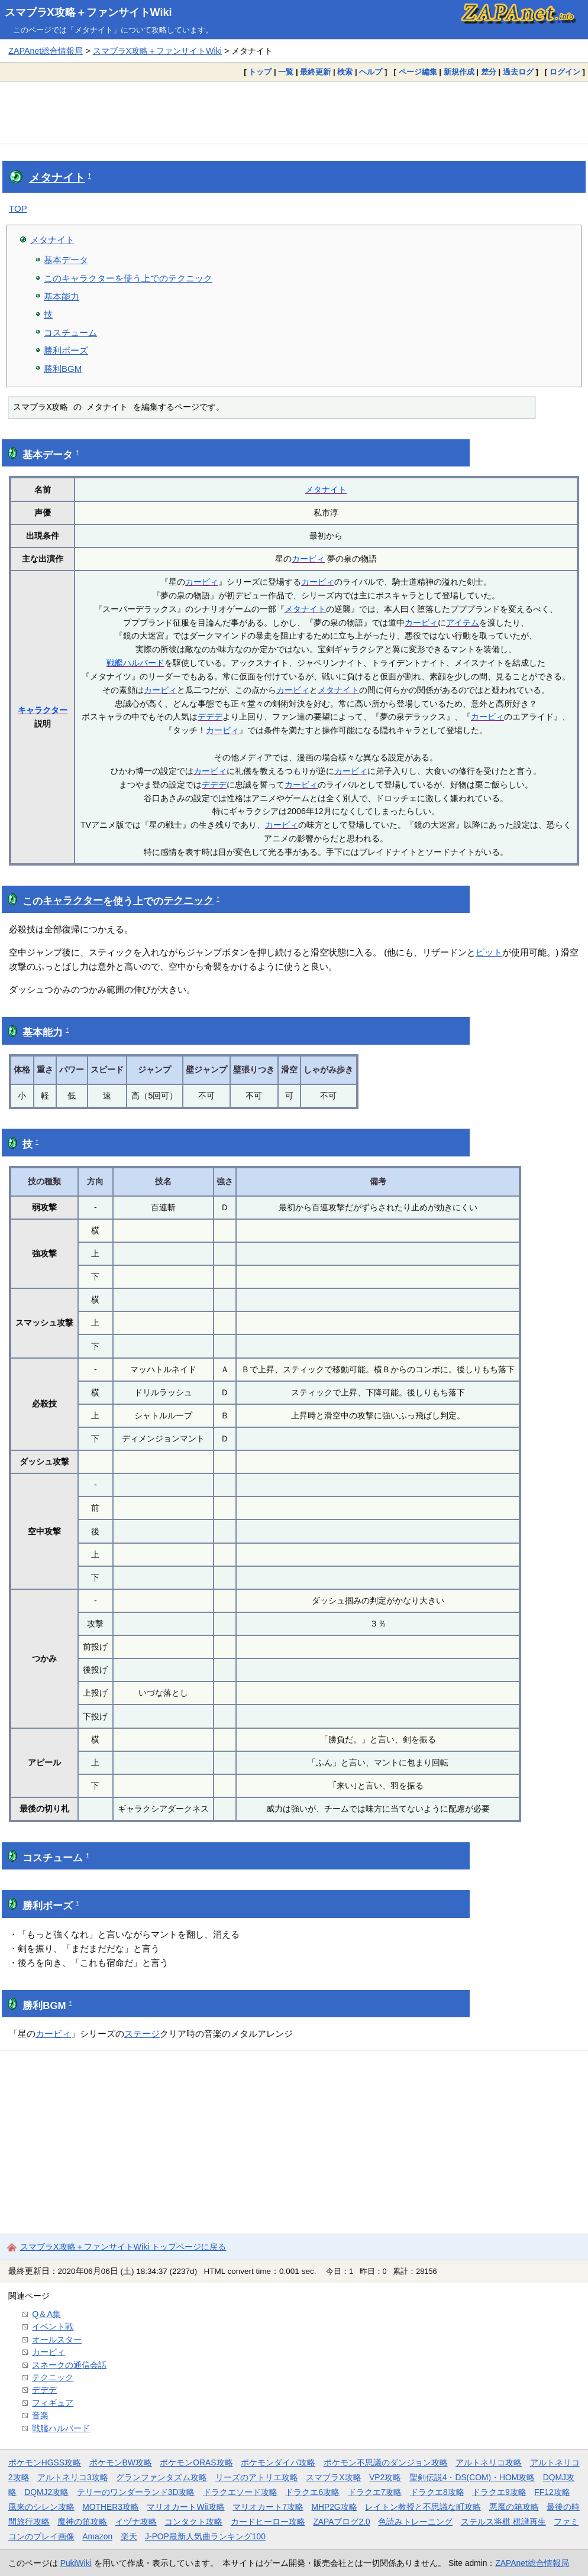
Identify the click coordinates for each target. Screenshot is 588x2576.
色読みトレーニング (415, 2521)
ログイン (565, 71)
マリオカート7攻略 (267, 2507)
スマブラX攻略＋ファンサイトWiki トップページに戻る (123, 2246)
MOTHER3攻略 (110, 2507)
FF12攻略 (552, 2492)
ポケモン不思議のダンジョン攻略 (386, 2462)
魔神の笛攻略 (82, 2521)
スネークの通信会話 (69, 2365)
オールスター (57, 2339)
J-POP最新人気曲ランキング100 (205, 2536)
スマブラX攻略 (333, 2477)
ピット (489, 952)
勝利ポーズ (66, 350)
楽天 (129, 2536)
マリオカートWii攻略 (185, 2507)
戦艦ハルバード (135, 663)
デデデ (210, 716)
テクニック (188, 900)
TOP (18, 208)
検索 (345, 71)
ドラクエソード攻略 (240, 2492)
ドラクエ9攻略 (499, 2492)
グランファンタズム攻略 (161, 2477)
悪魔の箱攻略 (514, 2507)
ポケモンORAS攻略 (196, 2462)
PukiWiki (76, 2563)
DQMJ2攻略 (46, 2492)
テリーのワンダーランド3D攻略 (136, 2492)
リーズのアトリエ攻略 (256, 2477)
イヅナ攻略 (136, 2521)
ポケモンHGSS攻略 (44, 2462)
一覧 (285, 71)
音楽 (40, 2415)
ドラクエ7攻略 (375, 2492)
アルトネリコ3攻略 (72, 2477)
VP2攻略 (385, 2477)
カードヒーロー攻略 (268, 2521)
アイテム (462, 622)
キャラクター (42, 710)
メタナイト (57, 177)
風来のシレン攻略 (41, 2507)
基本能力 (61, 296)
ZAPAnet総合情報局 (45, 51)
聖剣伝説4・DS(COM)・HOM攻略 (472, 2477)
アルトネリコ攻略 (488, 2462)
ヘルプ (370, 71)
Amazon (97, 2536)
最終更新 (315, 71)
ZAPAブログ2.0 (341, 2521)
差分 (488, 71)
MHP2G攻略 (334, 2507)
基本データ (66, 260)
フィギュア (52, 2402)
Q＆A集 (46, 2314)
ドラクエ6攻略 (312, 2492)
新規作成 (459, 71)
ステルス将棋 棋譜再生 (503, 2521)
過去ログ (518, 71)
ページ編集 (418, 71)
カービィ (308, 558)
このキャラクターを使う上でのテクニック (128, 278)
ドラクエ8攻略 (437, 2492)
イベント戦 (52, 2326)
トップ (260, 71)
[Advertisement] (294, 112)
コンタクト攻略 (193, 2521)
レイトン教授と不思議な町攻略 (423, 2507)
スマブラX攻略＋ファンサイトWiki (88, 12)
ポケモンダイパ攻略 (278, 2462)
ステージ (142, 2034)
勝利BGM (63, 369)
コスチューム (70, 333)
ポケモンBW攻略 (120, 2462)
